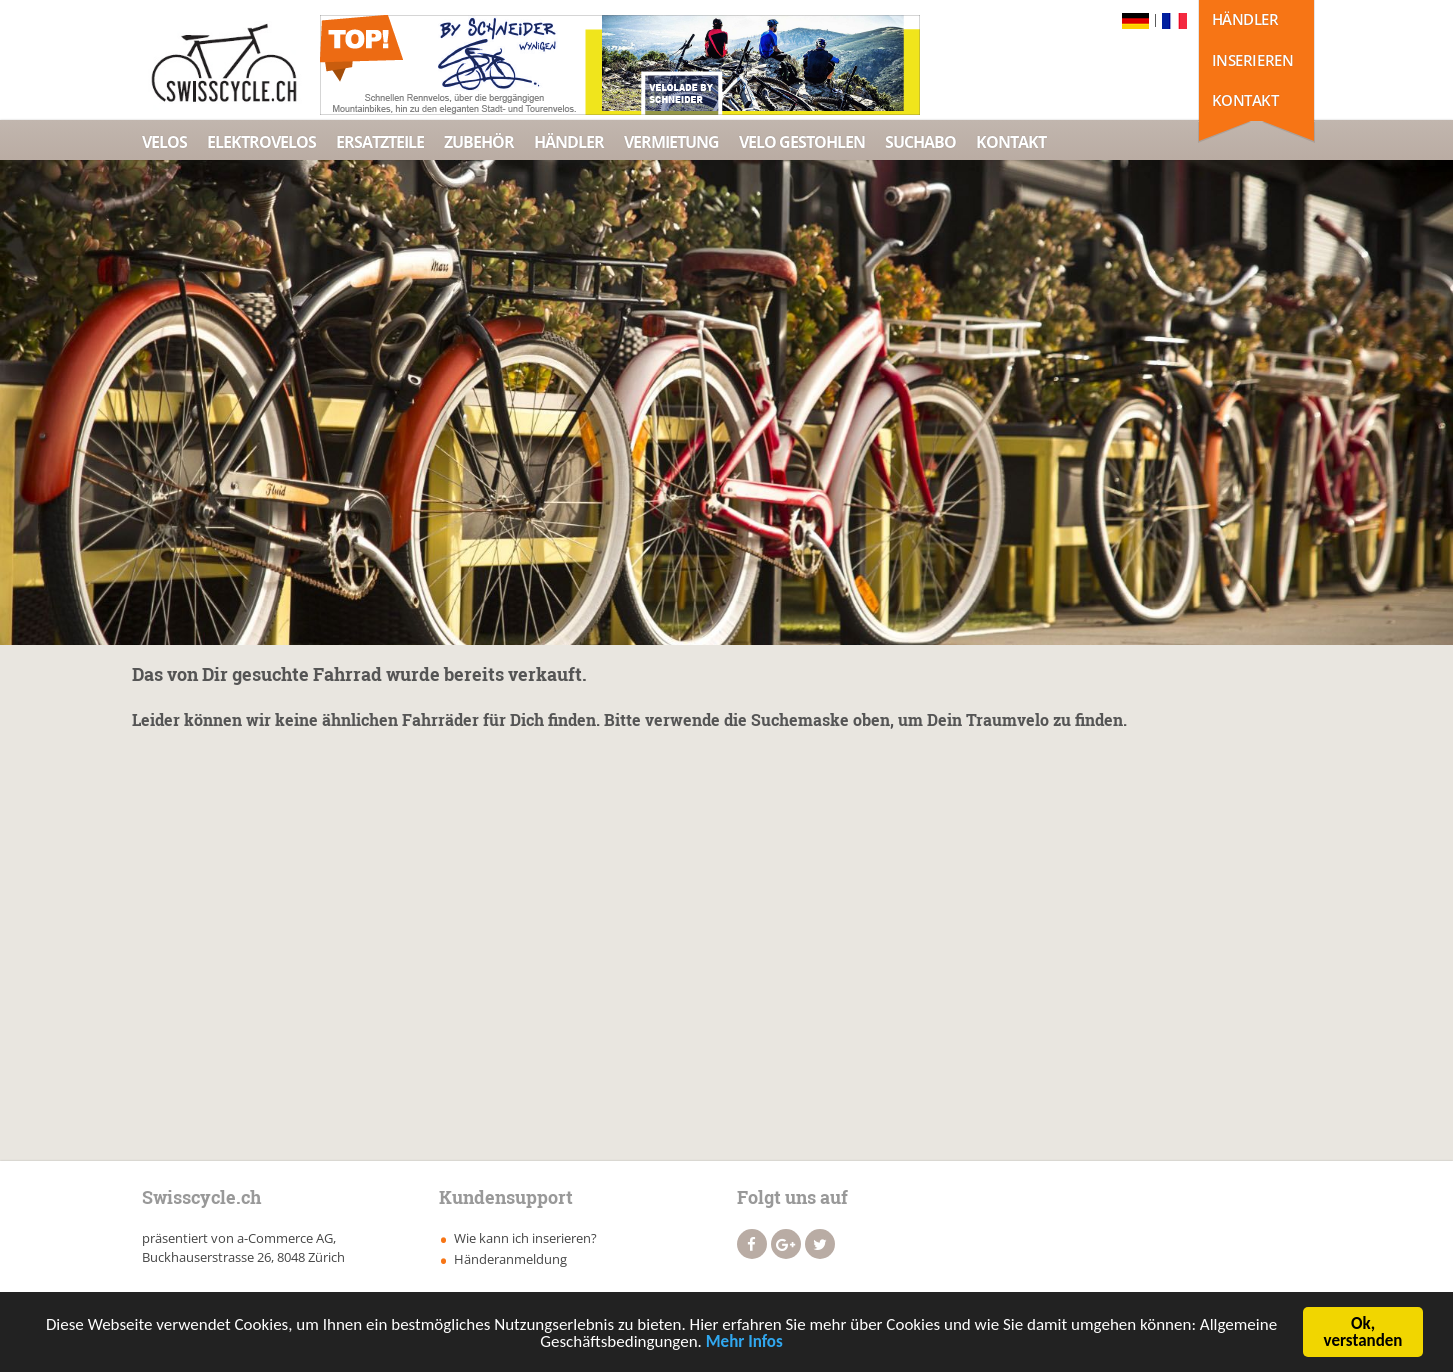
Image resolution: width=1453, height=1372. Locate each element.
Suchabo (920, 142)
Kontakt (1245, 100)
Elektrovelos (261, 142)
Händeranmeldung (510, 1259)
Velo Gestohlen (802, 142)
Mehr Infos (744, 1342)
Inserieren (1253, 60)
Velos (164, 142)
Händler (1245, 19)
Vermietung (671, 142)
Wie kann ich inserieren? (525, 1238)
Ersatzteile (380, 142)
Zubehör (479, 142)
